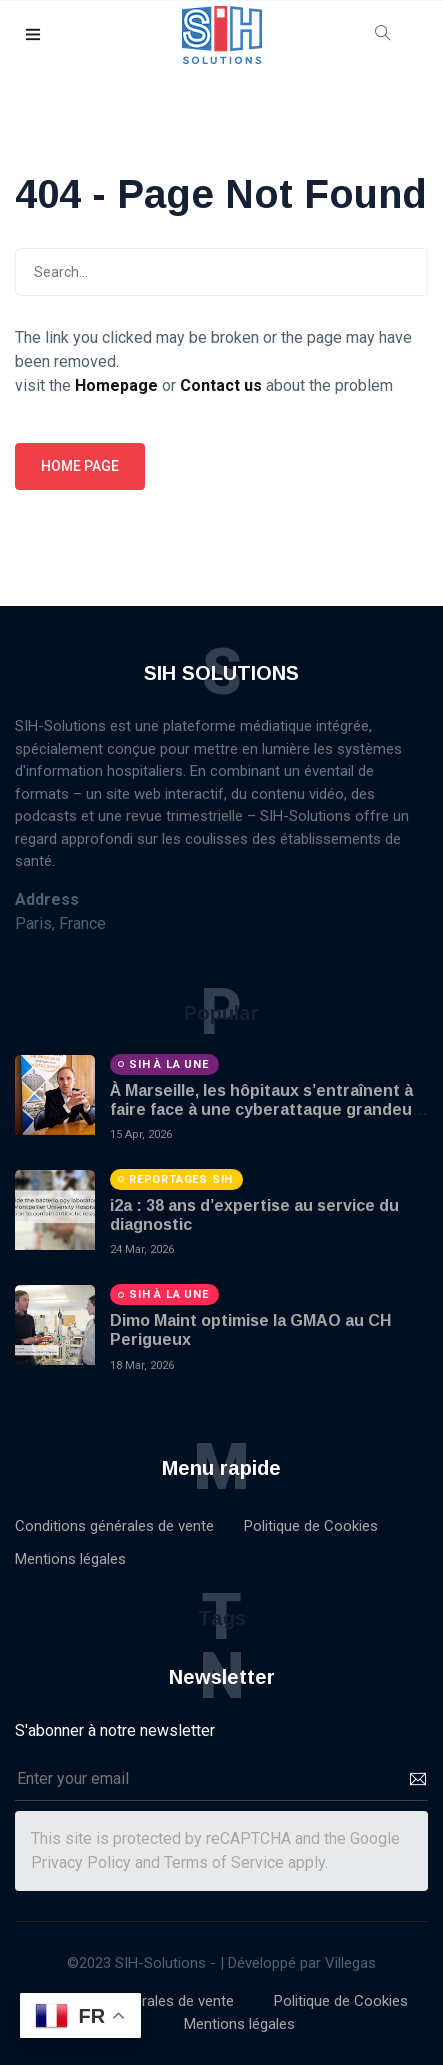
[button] (34, 35)
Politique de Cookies (311, 1526)
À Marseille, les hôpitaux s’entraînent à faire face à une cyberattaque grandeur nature (264, 1109)
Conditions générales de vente (114, 1526)
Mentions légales (70, 1559)
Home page (80, 466)
